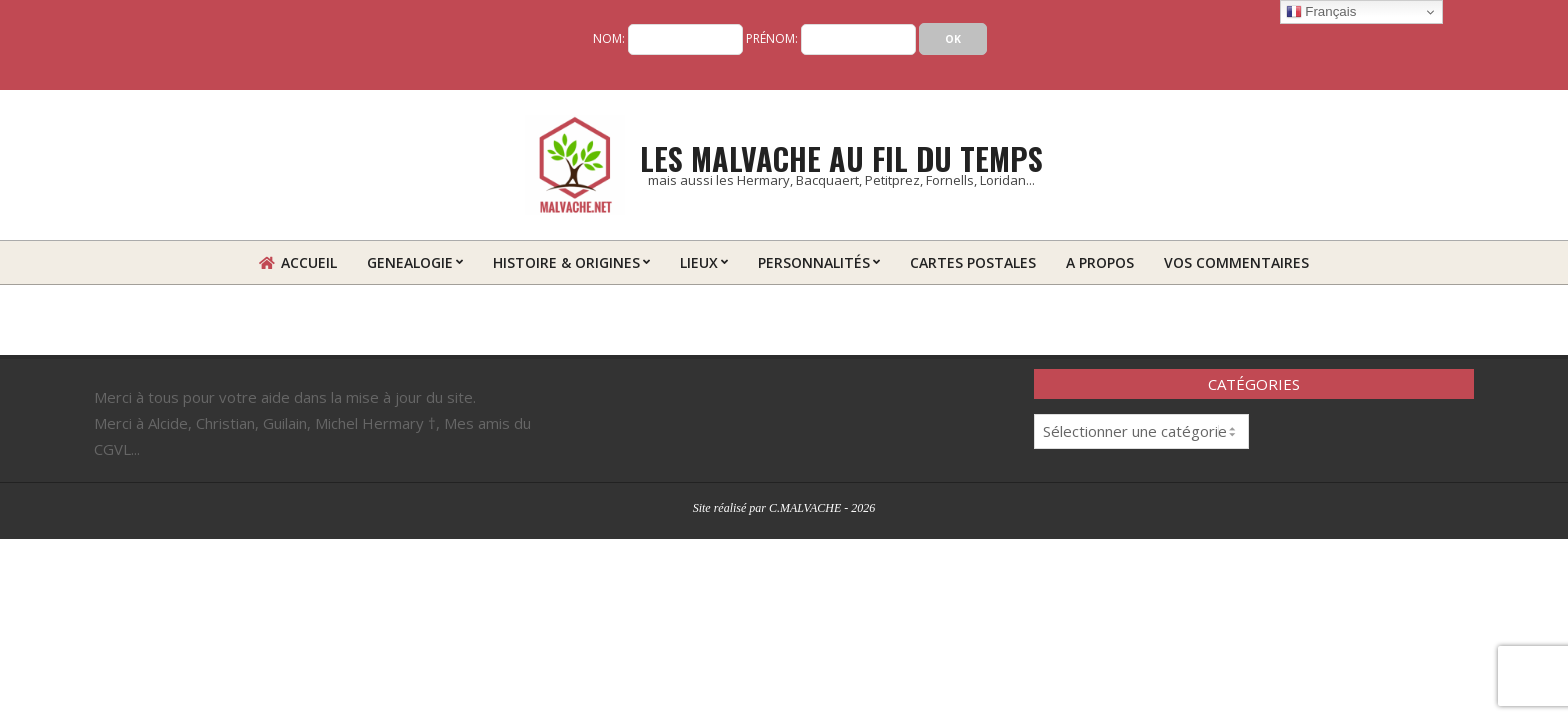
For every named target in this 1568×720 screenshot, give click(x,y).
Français (1321, 12)
